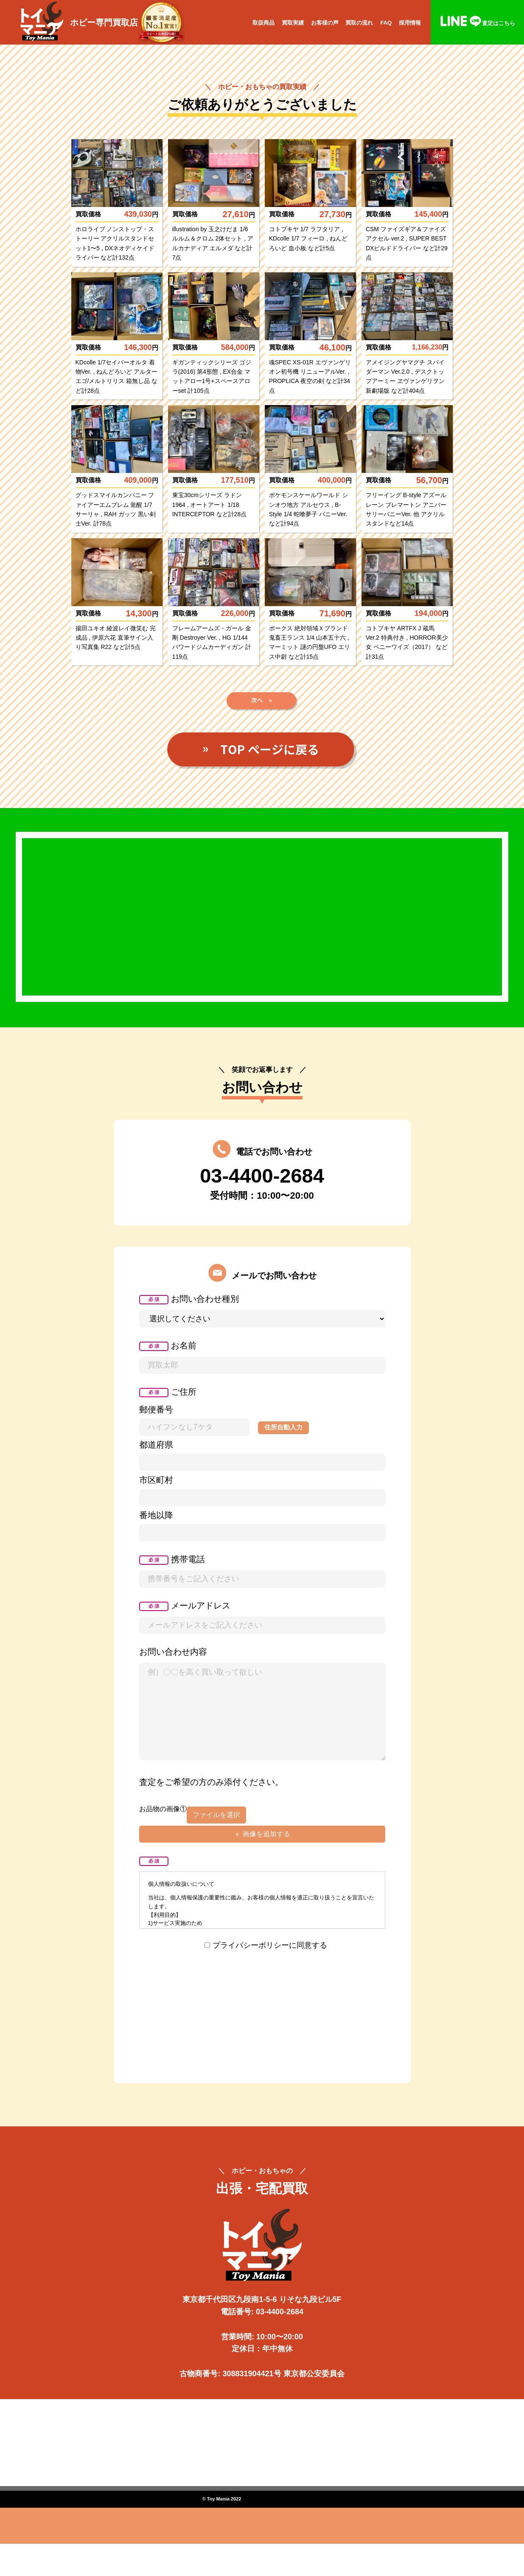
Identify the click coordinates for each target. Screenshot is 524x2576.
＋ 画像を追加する (262, 1852)
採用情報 (410, 23)
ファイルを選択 (216, 1833)
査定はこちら (477, 23)
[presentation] (262, 1997)
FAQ (386, 23)
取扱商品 (263, 23)
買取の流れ (359, 23)
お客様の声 (325, 23)
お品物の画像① (163, 1827)
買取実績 (293, 23)
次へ (262, 710)
